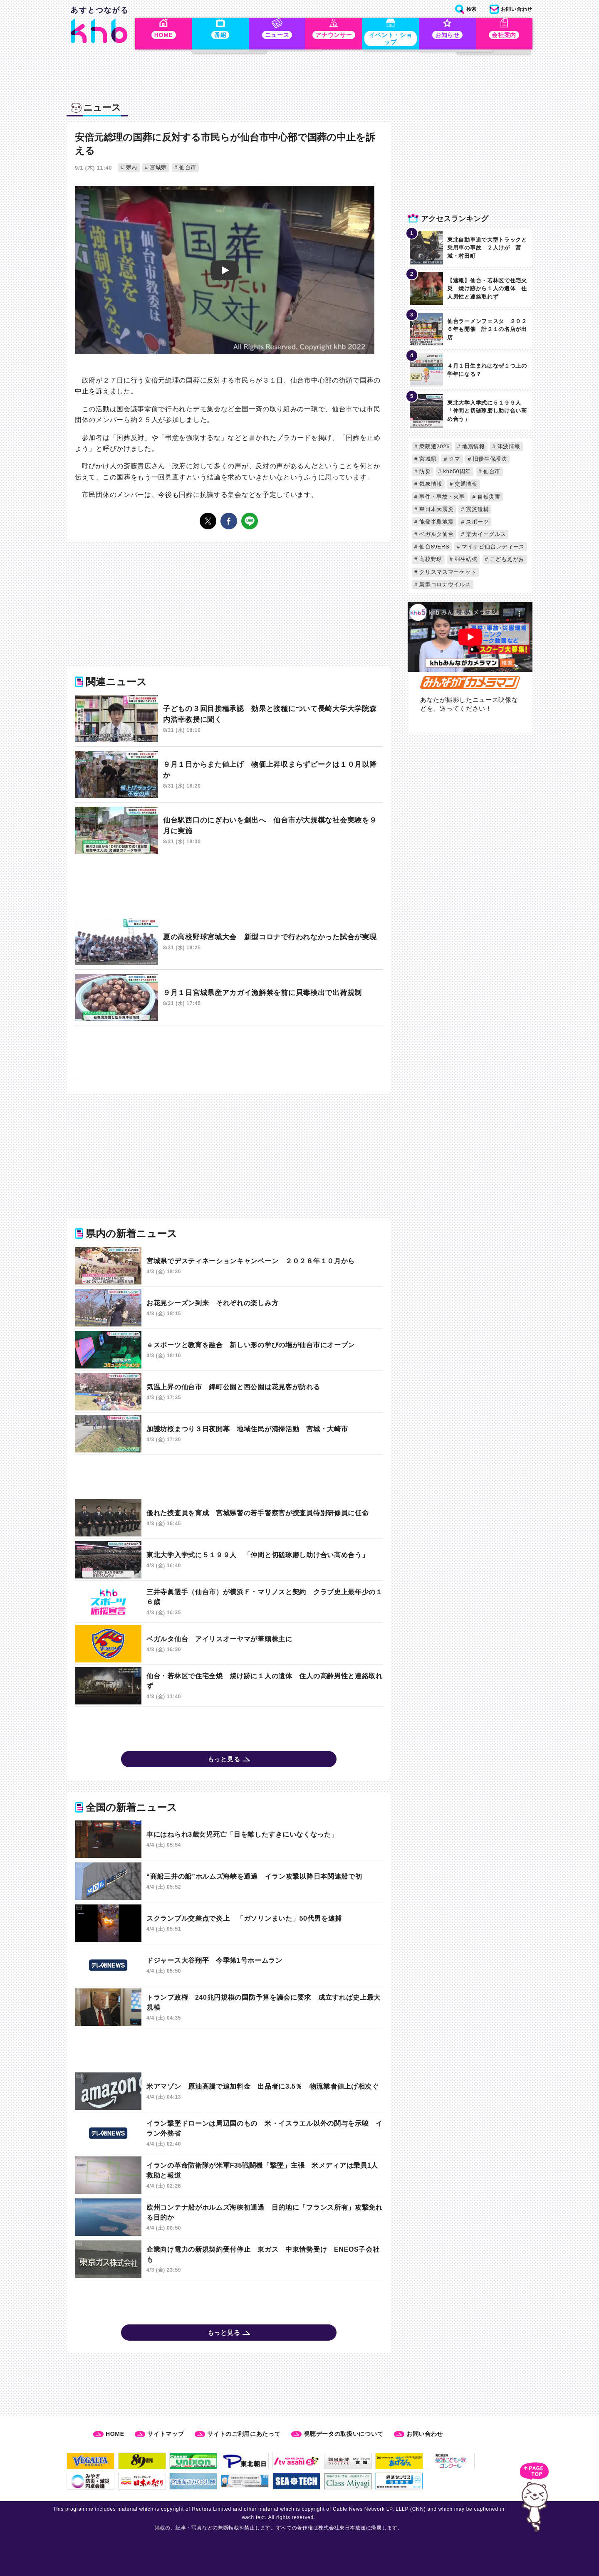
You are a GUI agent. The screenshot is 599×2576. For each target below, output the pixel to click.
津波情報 (507, 448)
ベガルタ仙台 (436, 535)
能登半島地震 (436, 523)
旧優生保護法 (489, 460)
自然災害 (488, 498)
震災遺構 (476, 510)
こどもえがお (506, 561)
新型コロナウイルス (444, 586)
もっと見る (224, 1761)
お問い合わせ (424, 2433)
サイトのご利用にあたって (243, 2433)
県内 (130, 168)
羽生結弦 (465, 561)
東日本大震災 (436, 510)
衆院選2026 (434, 448)
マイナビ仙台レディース (492, 548)
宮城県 (157, 168)
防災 (424, 472)
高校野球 (430, 561)
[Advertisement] (229, 890)
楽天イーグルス (485, 535)
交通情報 (465, 485)
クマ (453, 460)
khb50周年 (456, 472)
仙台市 (187, 168)
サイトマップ (165, 2433)
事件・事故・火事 (441, 498)
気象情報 (430, 485)
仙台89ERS (433, 548)
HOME (115, 2433)
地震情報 (472, 448)
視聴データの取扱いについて (343, 2433)
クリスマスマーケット (447, 573)
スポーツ (476, 523)
